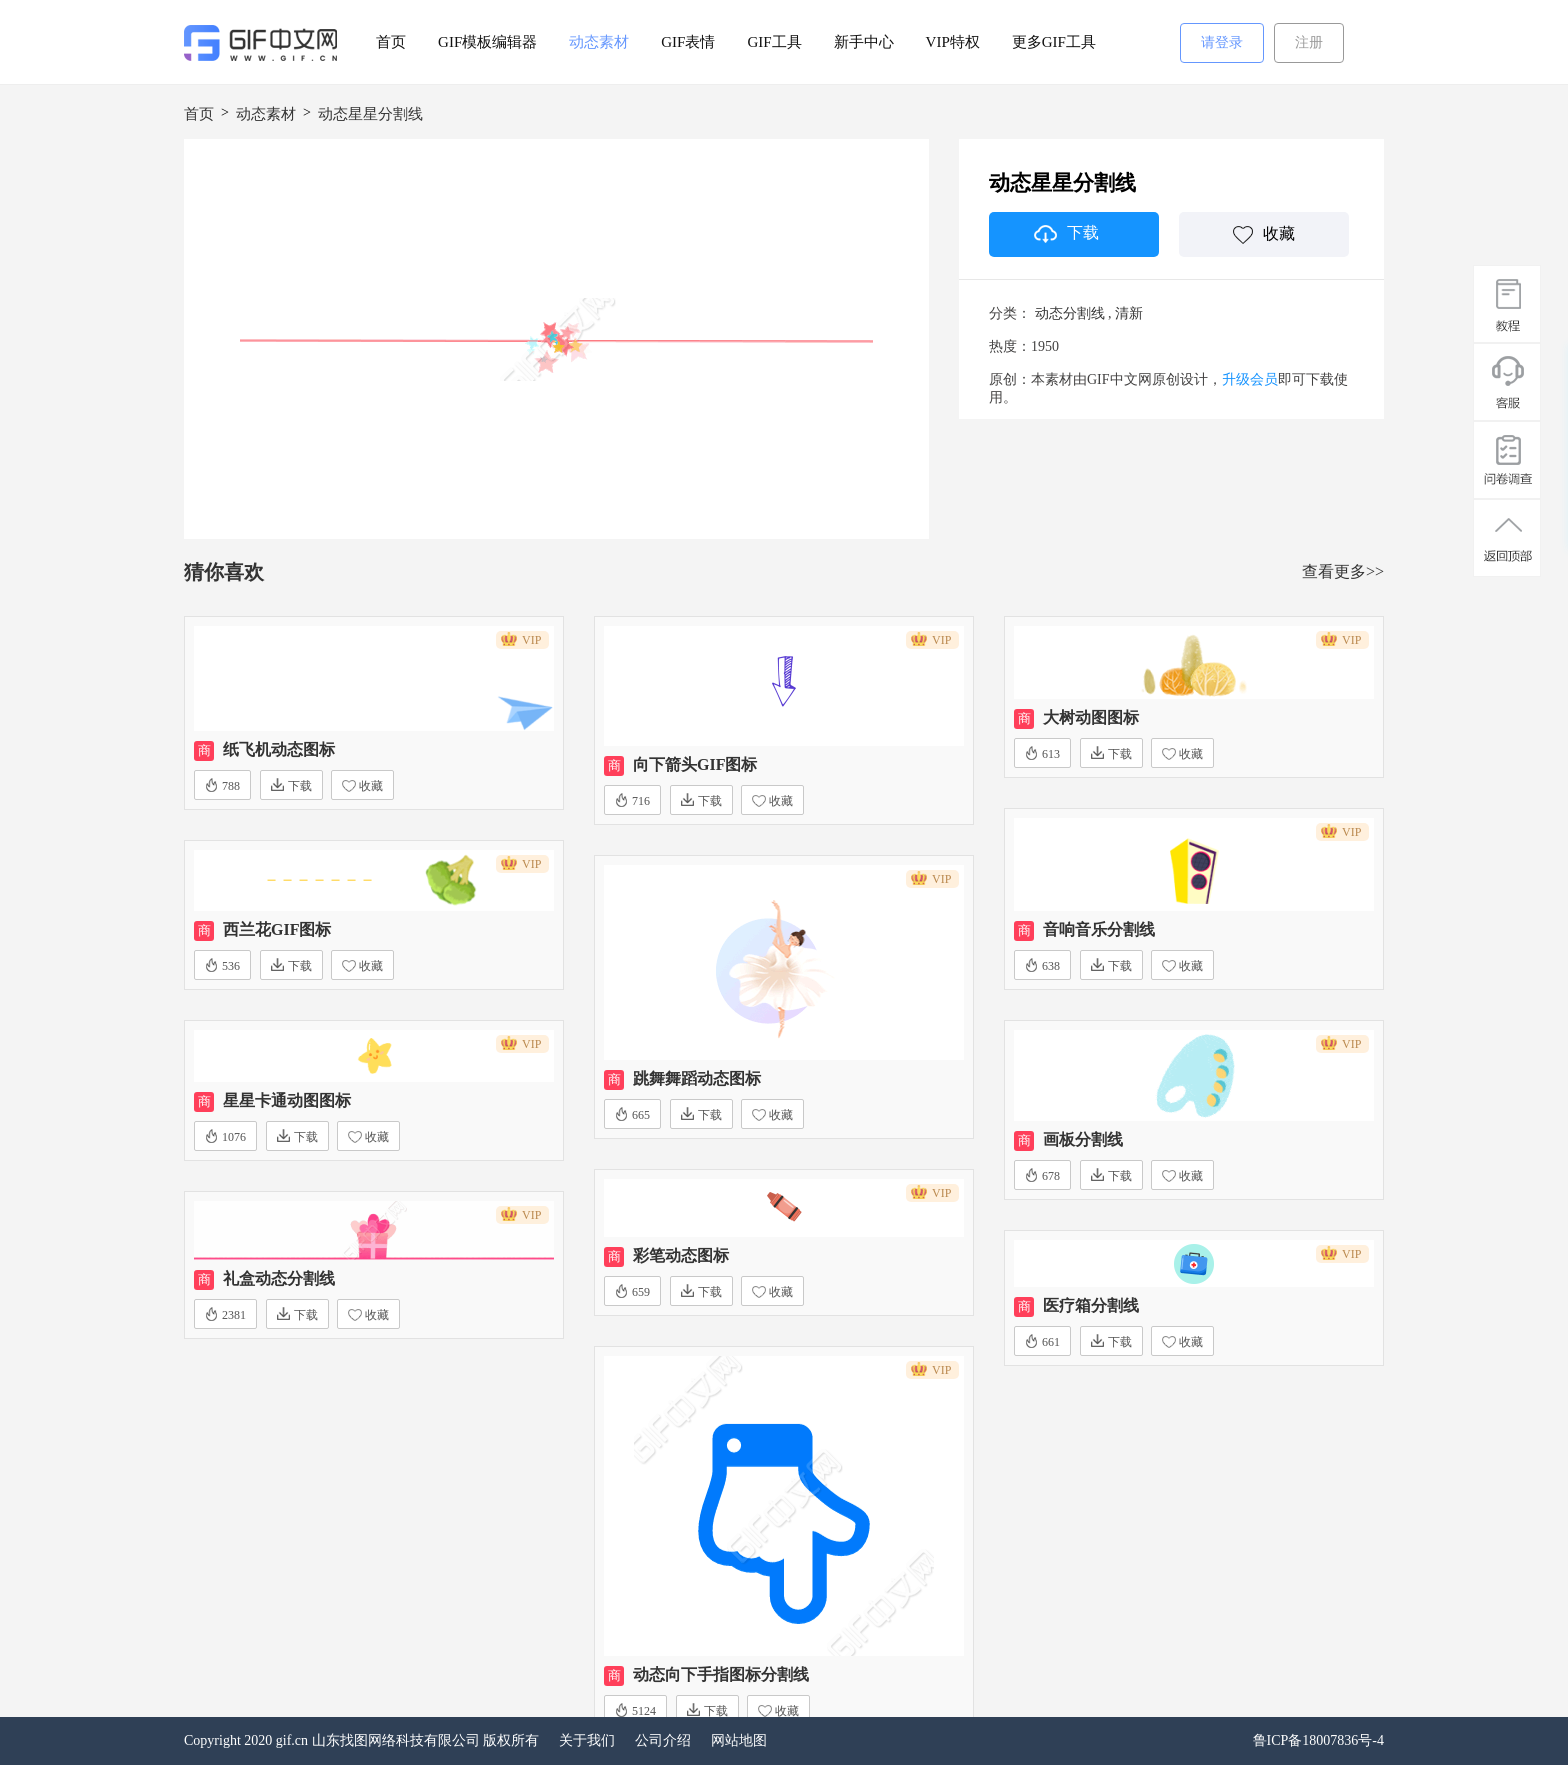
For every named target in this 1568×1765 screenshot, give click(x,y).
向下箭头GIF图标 (695, 764)
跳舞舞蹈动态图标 (697, 1078)
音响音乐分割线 (1099, 929)
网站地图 (739, 1740)
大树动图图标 (1091, 717)
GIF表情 (688, 42)
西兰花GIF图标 (277, 929)
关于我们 (587, 1740)
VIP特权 (953, 42)
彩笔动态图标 (681, 1255)
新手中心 (864, 42)
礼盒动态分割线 (279, 1278)
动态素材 (599, 42)
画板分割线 (1083, 1139)
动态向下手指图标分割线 (721, 1674)
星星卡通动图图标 (287, 1100)
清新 (1129, 313)
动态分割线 (1070, 313)
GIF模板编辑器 (487, 42)
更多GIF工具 (1054, 42)
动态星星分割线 (370, 114)
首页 (391, 42)
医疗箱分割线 (1091, 1305)
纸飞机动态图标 (279, 749)
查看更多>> (1343, 571)
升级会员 (1250, 379)
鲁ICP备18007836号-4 (1318, 1740)
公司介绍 (663, 1740)
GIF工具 (774, 42)
